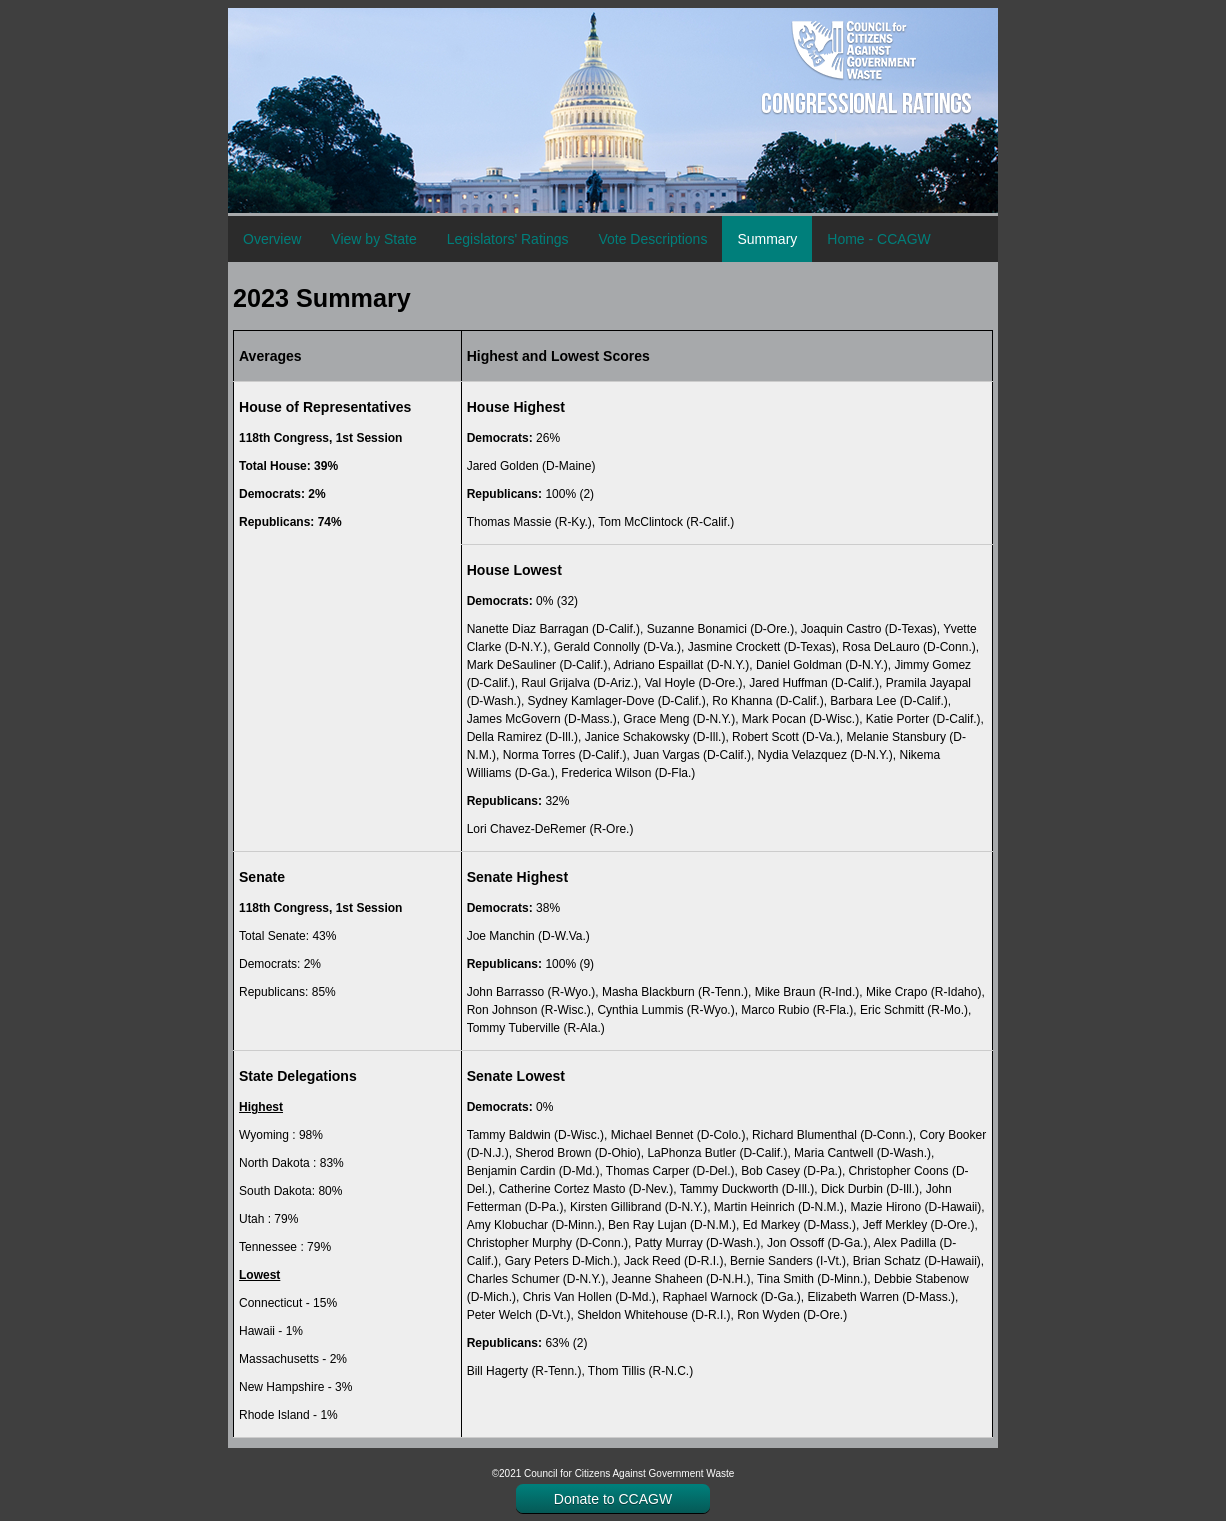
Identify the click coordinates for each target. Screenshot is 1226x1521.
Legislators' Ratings (508, 239)
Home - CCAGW (878, 239)
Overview (272, 239)
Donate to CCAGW (613, 1499)
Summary (767, 239)
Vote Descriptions (652, 239)
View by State (373, 239)
